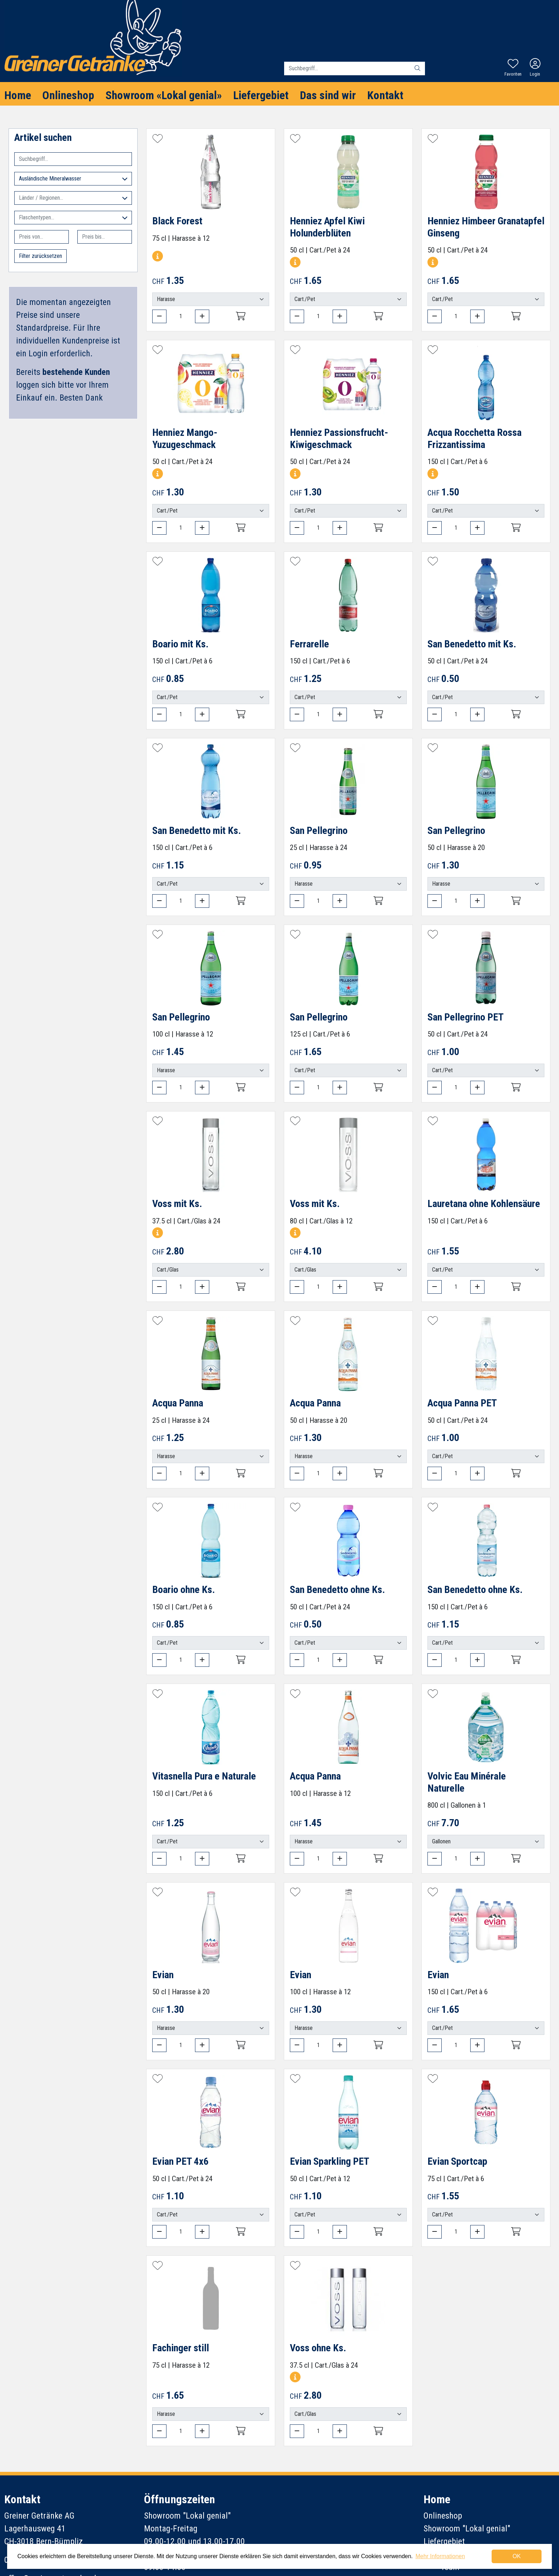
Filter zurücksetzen (40, 256)
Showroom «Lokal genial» (164, 95)
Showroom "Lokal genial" (467, 2529)
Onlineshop (68, 95)
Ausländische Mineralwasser (73, 178)
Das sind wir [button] (328, 95)
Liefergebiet (260, 95)
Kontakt (385, 95)
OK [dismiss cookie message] (517, 2556)
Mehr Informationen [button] (440, 2556)
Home (17, 95)
